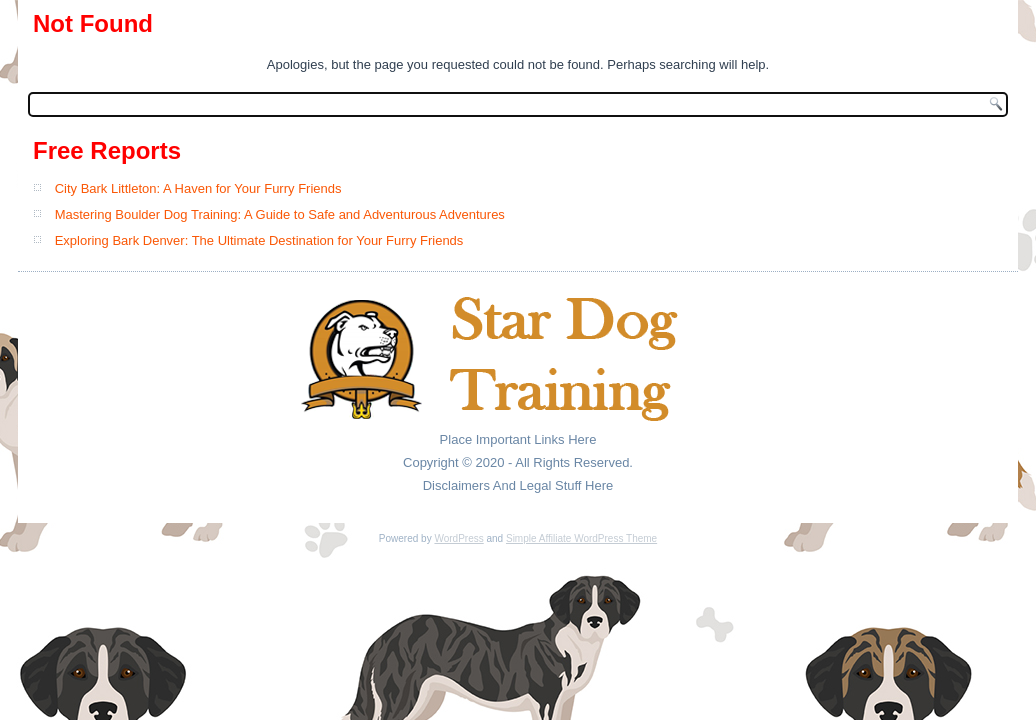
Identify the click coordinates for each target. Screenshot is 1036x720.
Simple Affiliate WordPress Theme (581, 538)
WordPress (458, 538)
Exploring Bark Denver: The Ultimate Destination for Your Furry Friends (259, 240)
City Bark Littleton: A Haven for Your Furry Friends (198, 188)
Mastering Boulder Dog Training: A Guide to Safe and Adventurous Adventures (280, 214)
